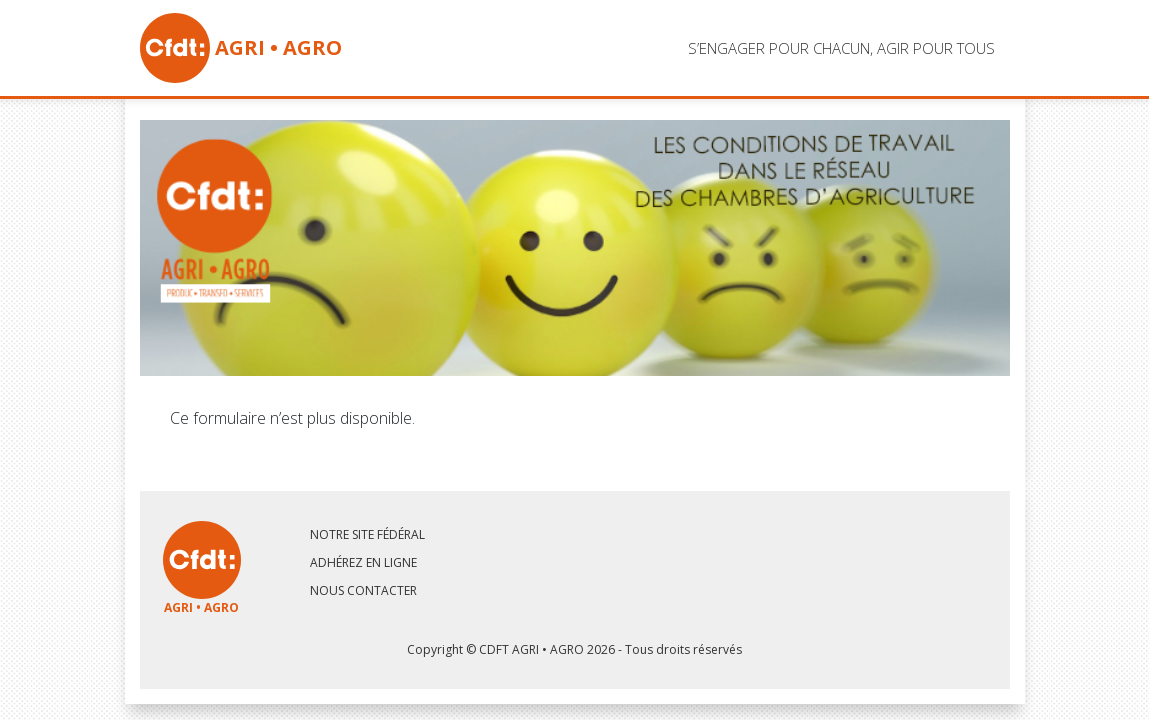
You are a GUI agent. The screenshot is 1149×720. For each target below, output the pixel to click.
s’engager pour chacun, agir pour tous (841, 48)
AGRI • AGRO (241, 48)
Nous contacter (363, 590)
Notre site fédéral (367, 534)
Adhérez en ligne (363, 562)
